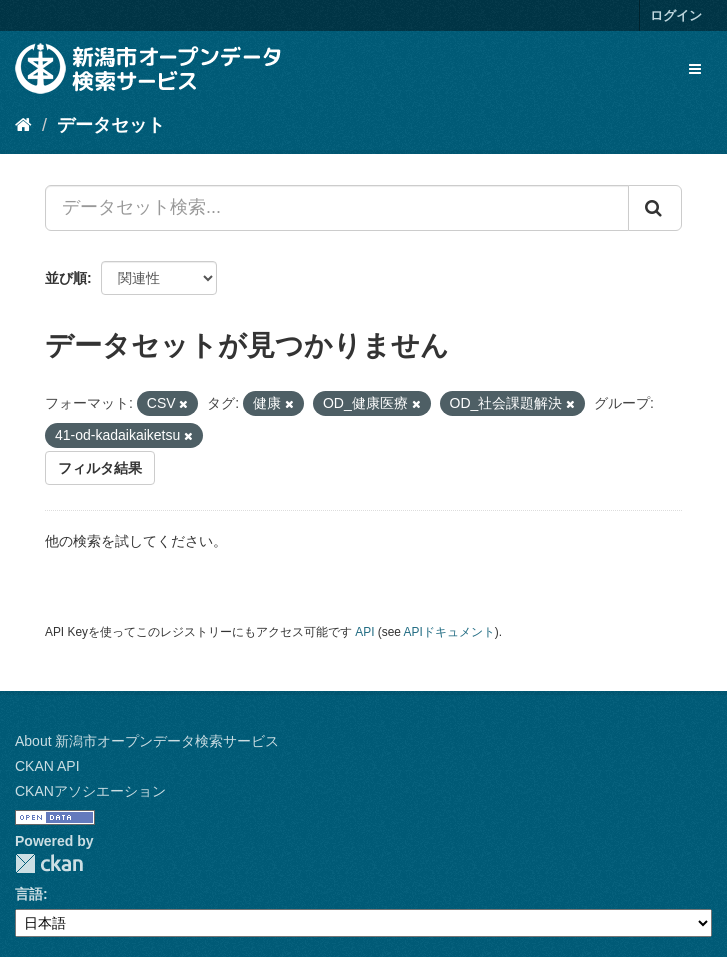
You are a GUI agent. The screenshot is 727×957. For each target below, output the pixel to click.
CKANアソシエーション (90, 791)
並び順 (66, 278)
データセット (111, 125)
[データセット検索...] (337, 208)
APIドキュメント (449, 632)
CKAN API (47, 766)
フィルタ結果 (100, 468)
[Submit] (655, 208)
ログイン (676, 15)
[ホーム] (23, 125)
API (364, 632)
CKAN (49, 863)
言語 (29, 894)
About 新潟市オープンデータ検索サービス (147, 741)
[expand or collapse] (695, 69)
